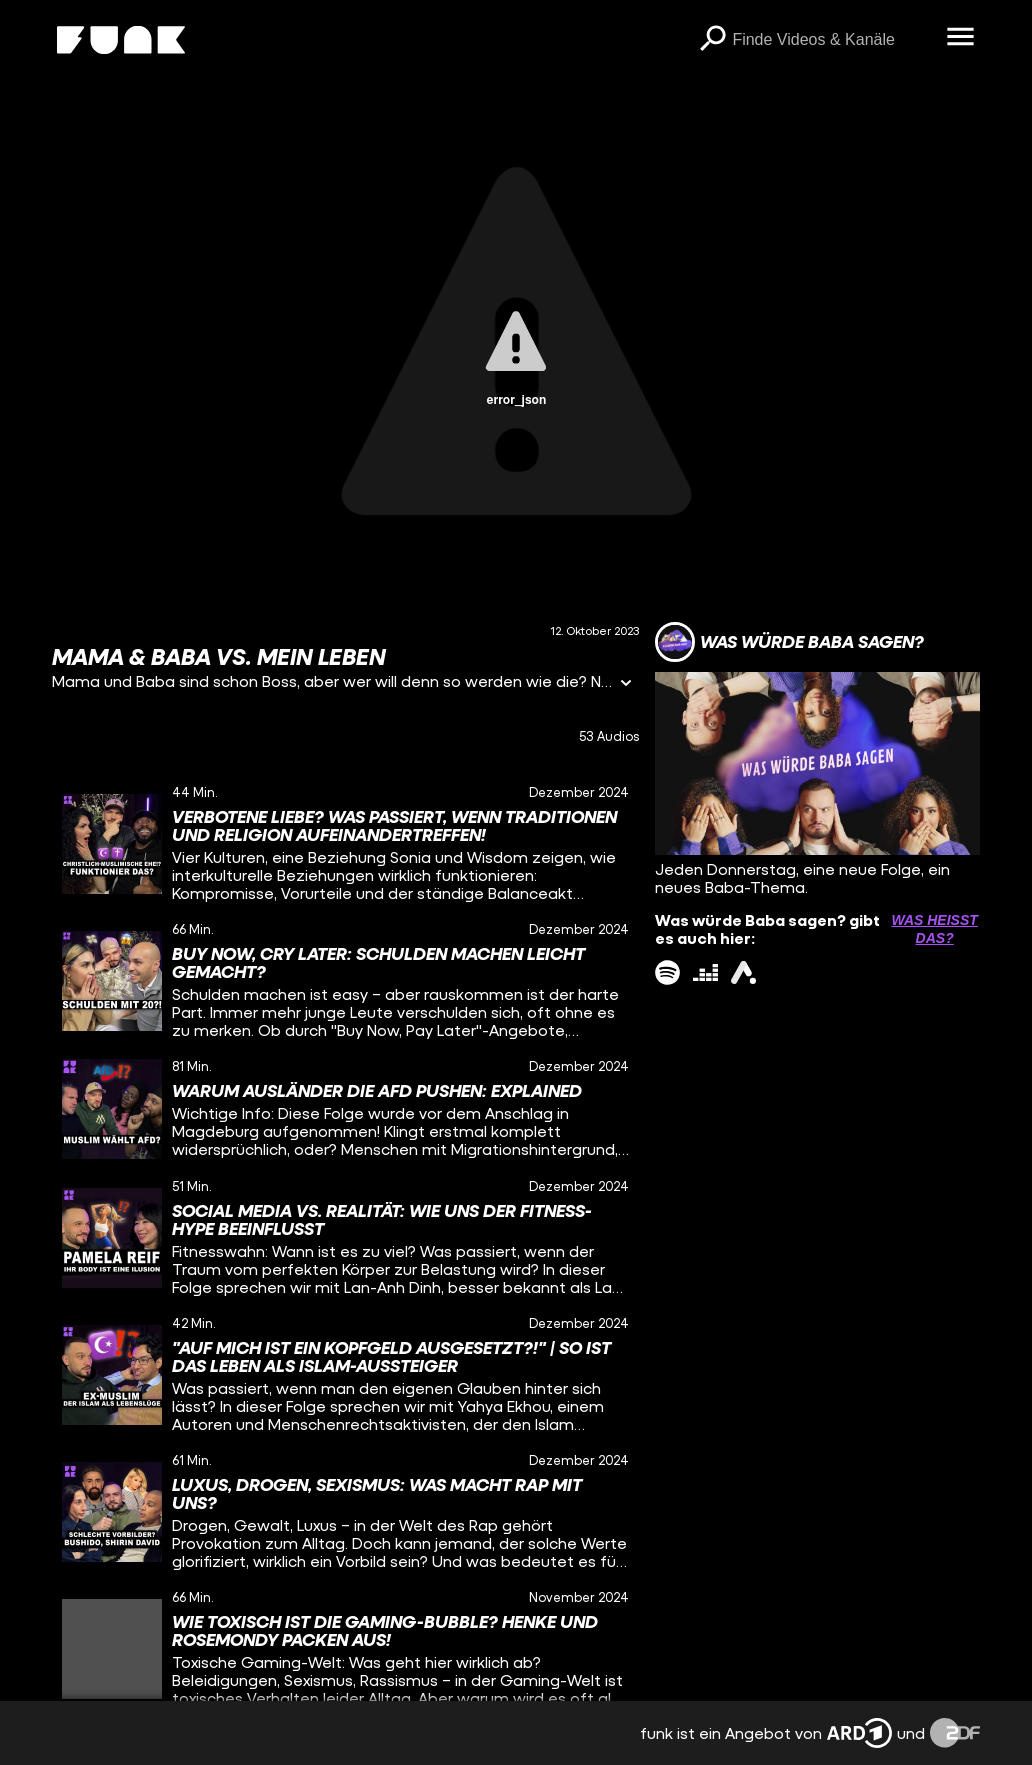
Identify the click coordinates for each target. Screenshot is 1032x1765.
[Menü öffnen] (960, 38)
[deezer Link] (705, 972)
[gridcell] (346, 843)
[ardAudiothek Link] (743, 972)
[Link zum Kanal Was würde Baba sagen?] (789, 642)
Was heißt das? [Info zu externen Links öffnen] (934, 929)
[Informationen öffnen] (626, 684)
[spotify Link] (667, 972)
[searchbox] (832, 40)
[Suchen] (712, 40)
